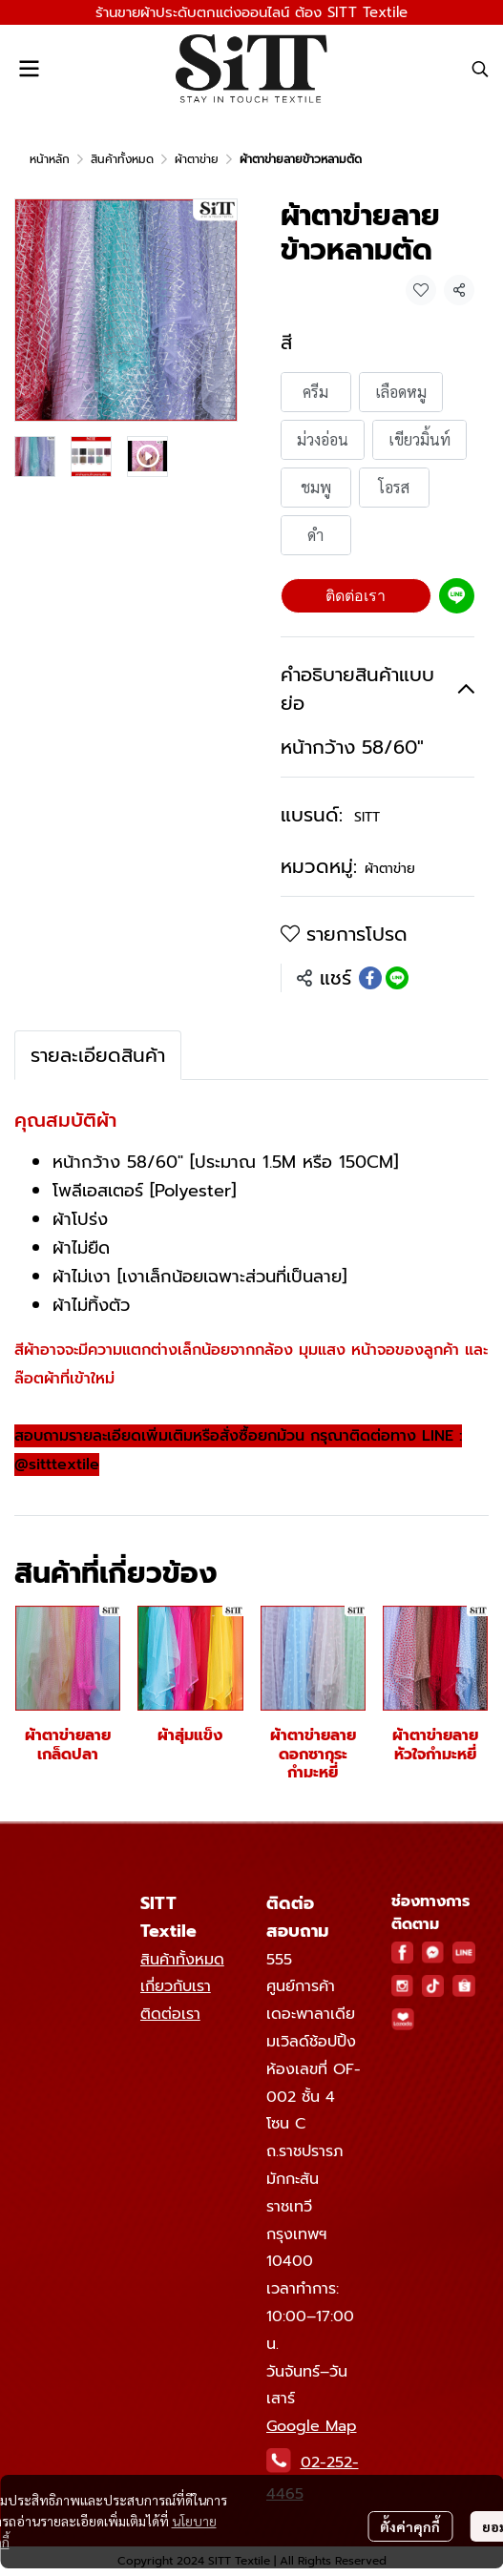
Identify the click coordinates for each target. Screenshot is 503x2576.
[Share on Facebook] (370, 977)
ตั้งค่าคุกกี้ (410, 2526)
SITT (367, 817)
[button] (480, 68)
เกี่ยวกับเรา (175, 1986)
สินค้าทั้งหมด (122, 159)
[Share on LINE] (397, 977)
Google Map (311, 2426)
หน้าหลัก (50, 159)
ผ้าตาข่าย (197, 159)
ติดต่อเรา (355, 596)
